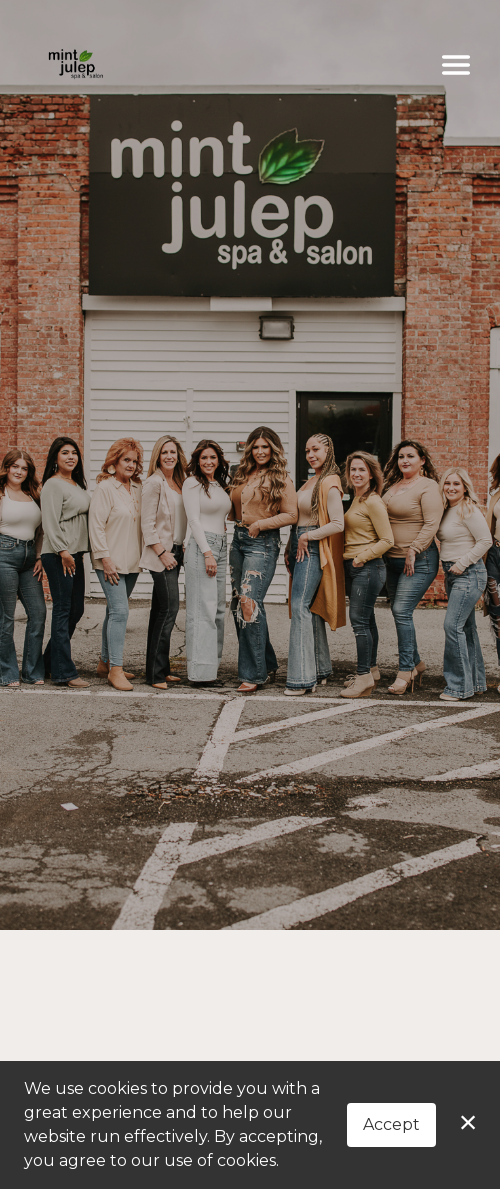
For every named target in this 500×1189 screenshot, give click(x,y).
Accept (391, 1124)
